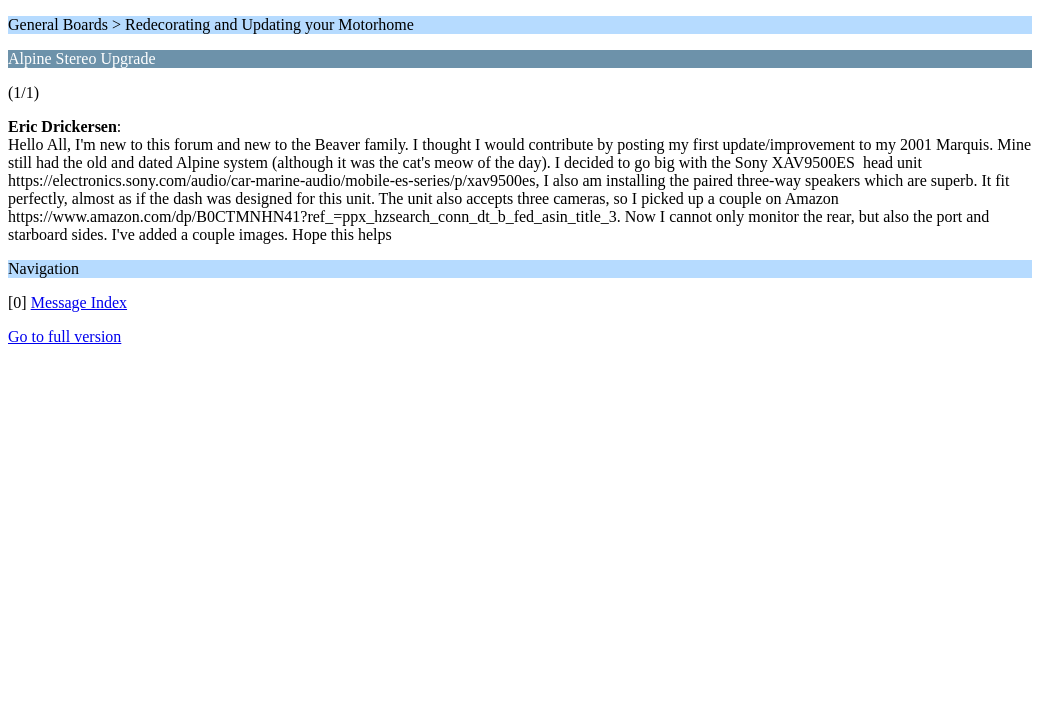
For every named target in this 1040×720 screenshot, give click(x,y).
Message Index (79, 302)
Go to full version (64, 336)
